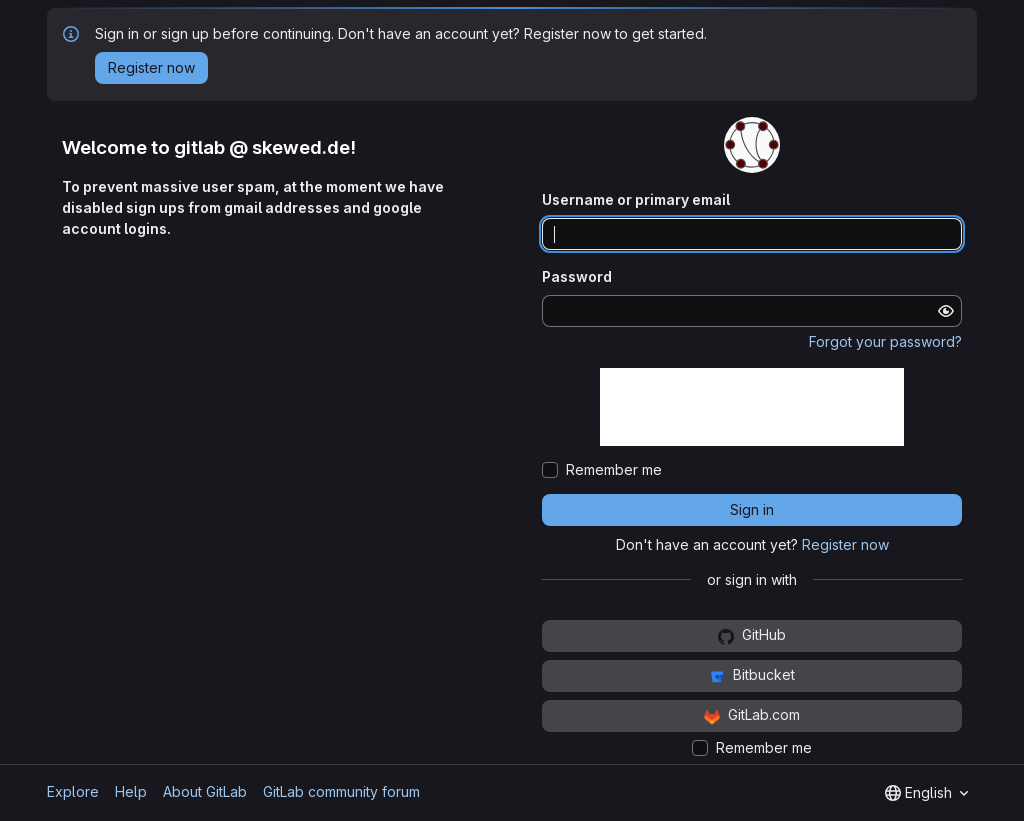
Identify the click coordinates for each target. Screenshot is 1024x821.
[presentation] (752, 407)
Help (131, 791)
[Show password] (946, 311)
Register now (845, 544)
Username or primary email (636, 199)
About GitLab (205, 791)
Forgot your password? (885, 341)
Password (577, 276)
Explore (73, 791)
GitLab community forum (341, 791)
